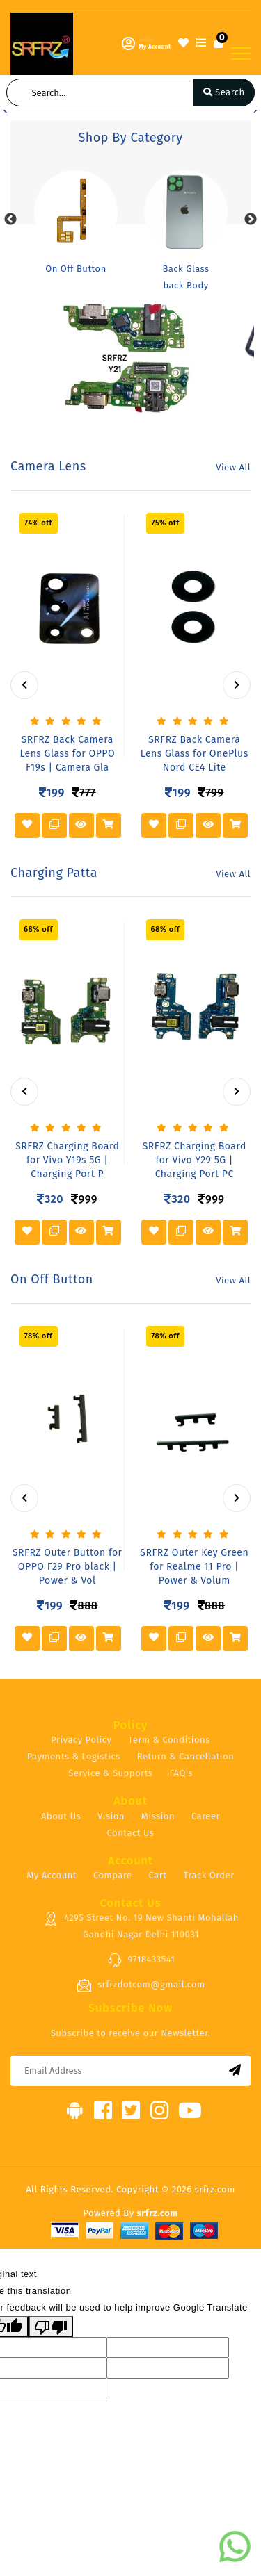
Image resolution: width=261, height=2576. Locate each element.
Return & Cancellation (186, 1756)
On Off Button (75, 268)
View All (233, 467)
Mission (158, 1816)
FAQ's (180, 1773)
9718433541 (141, 1960)
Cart (158, 1875)
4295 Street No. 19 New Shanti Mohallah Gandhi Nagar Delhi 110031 (141, 1925)
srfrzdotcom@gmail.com (141, 1985)
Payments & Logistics (73, 1756)
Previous (10, 220)
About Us (61, 1816)
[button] (5, 110)
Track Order (208, 1875)
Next (251, 220)
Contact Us (131, 1833)
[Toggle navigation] (241, 53)
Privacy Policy (81, 1739)
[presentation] (24, 685)
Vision (111, 1816)
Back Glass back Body (185, 276)
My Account (51, 1875)
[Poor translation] (51, 2327)
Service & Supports (110, 1773)
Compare (112, 1875)
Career (205, 1816)
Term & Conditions (168, 1739)
